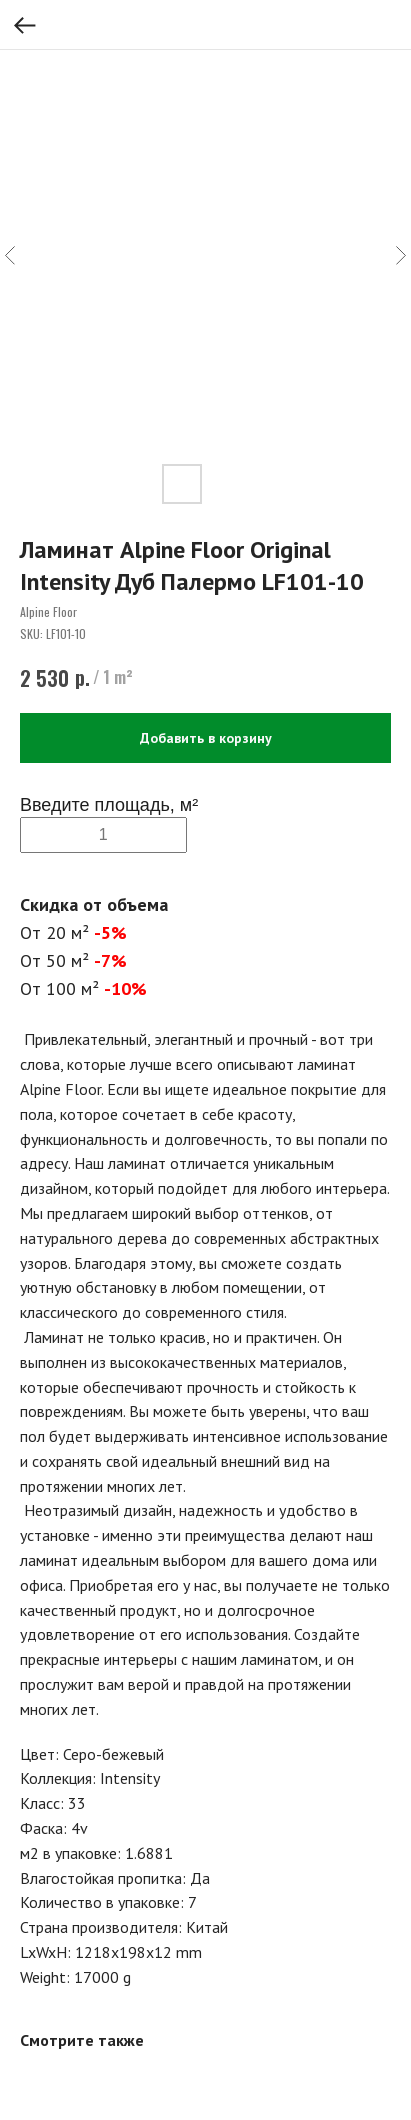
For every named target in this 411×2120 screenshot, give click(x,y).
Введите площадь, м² (109, 805)
